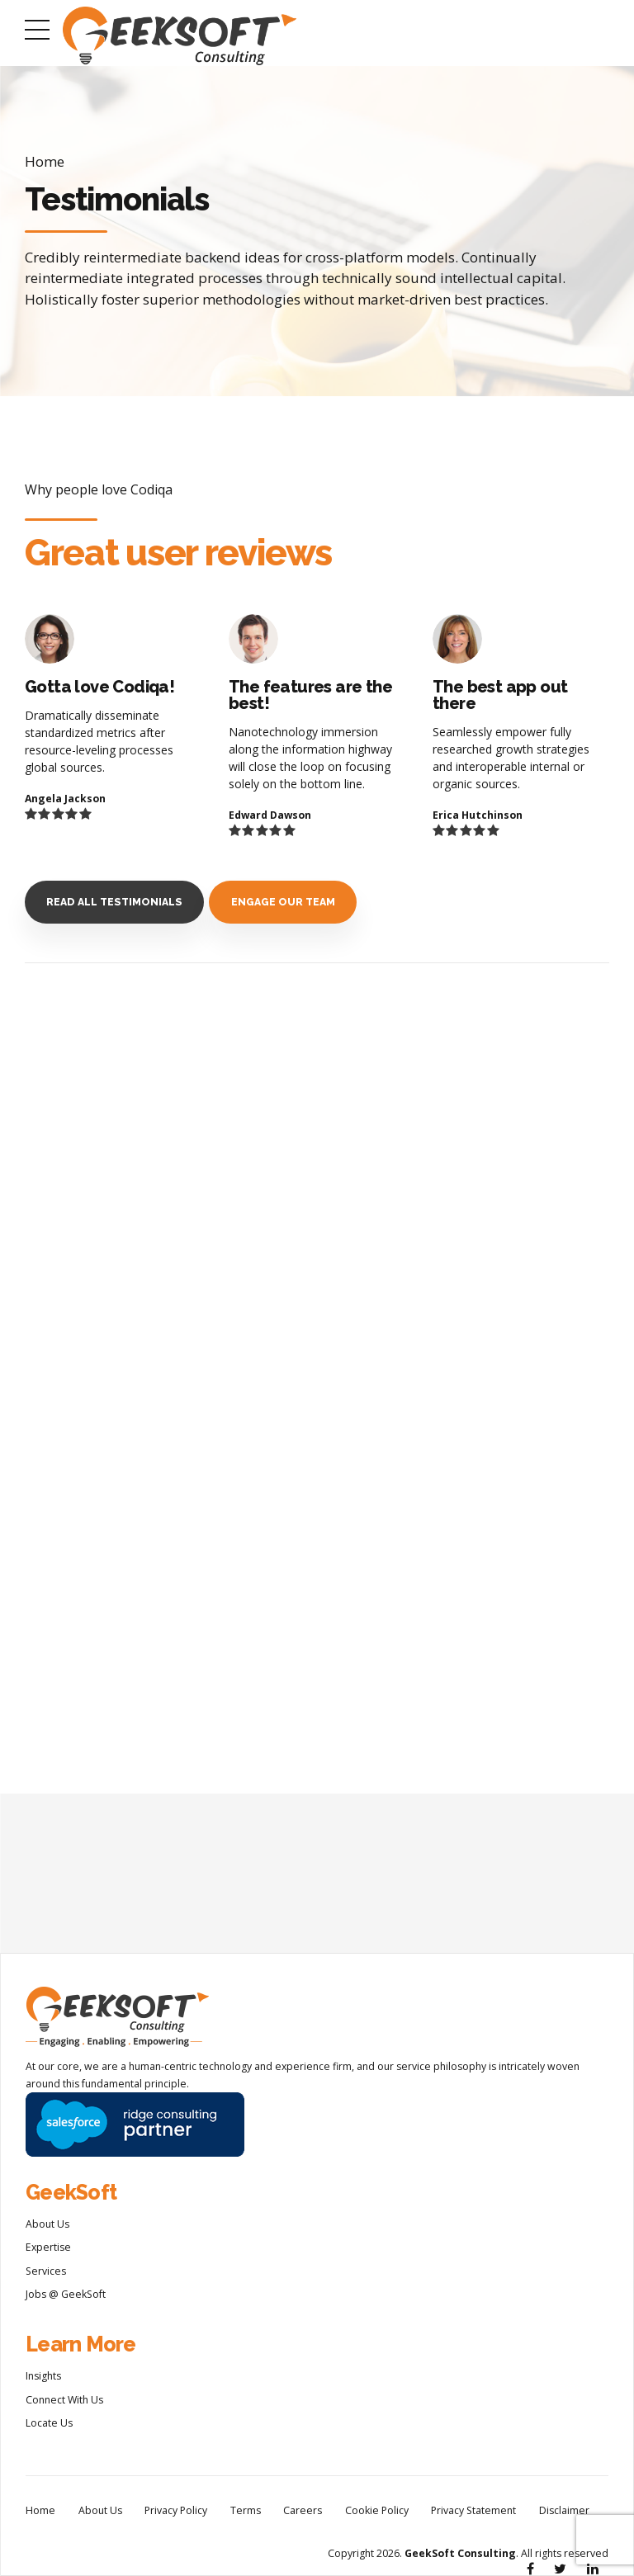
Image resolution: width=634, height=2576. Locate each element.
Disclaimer (564, 2510)
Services (46, 2271)
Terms (245, 2510)
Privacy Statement (473, 2510)
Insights (43, 2376)
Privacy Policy (175, 2510)
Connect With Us (64, 2400)
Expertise (48, 2247)
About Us (47, 2224)
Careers (302, 2510)
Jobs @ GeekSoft (66, 2294)
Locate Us (49, 2423)
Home (44, 161)
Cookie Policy (377, 2510)
